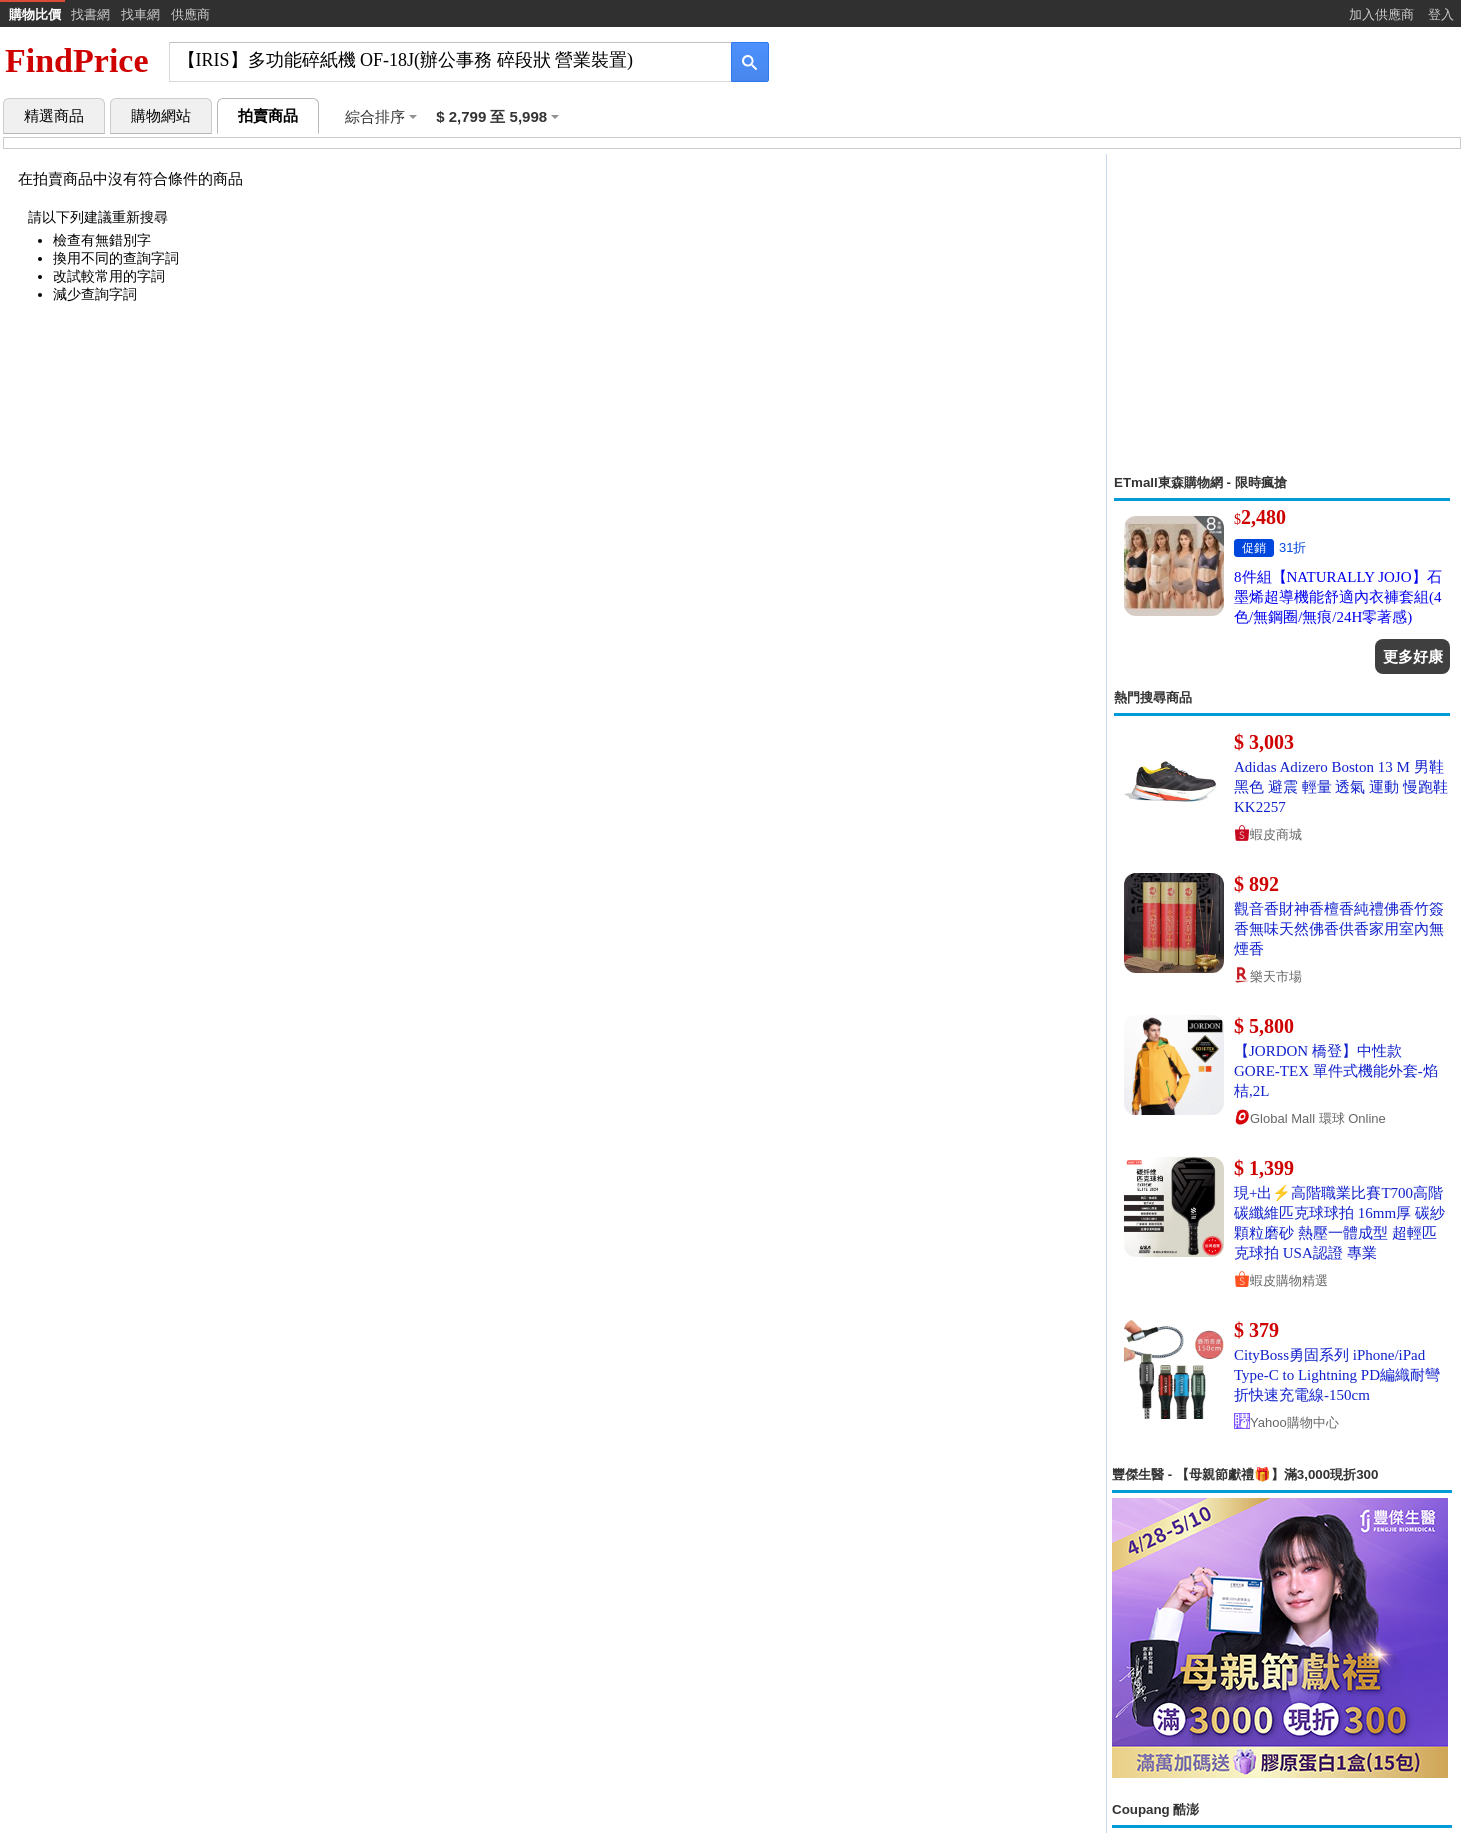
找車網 (140, 14)
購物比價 (35, 14)
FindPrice (77, 60)
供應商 (190, 14)
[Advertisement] (1282, 314)
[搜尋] (436, 60)
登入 (1441, 14)
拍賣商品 (268, 116)
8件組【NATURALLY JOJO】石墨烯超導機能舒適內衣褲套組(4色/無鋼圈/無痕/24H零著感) (1338, 597)
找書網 (90, 14)
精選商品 (54, 116)
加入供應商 (1381, 14)
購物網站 (161, 116)
